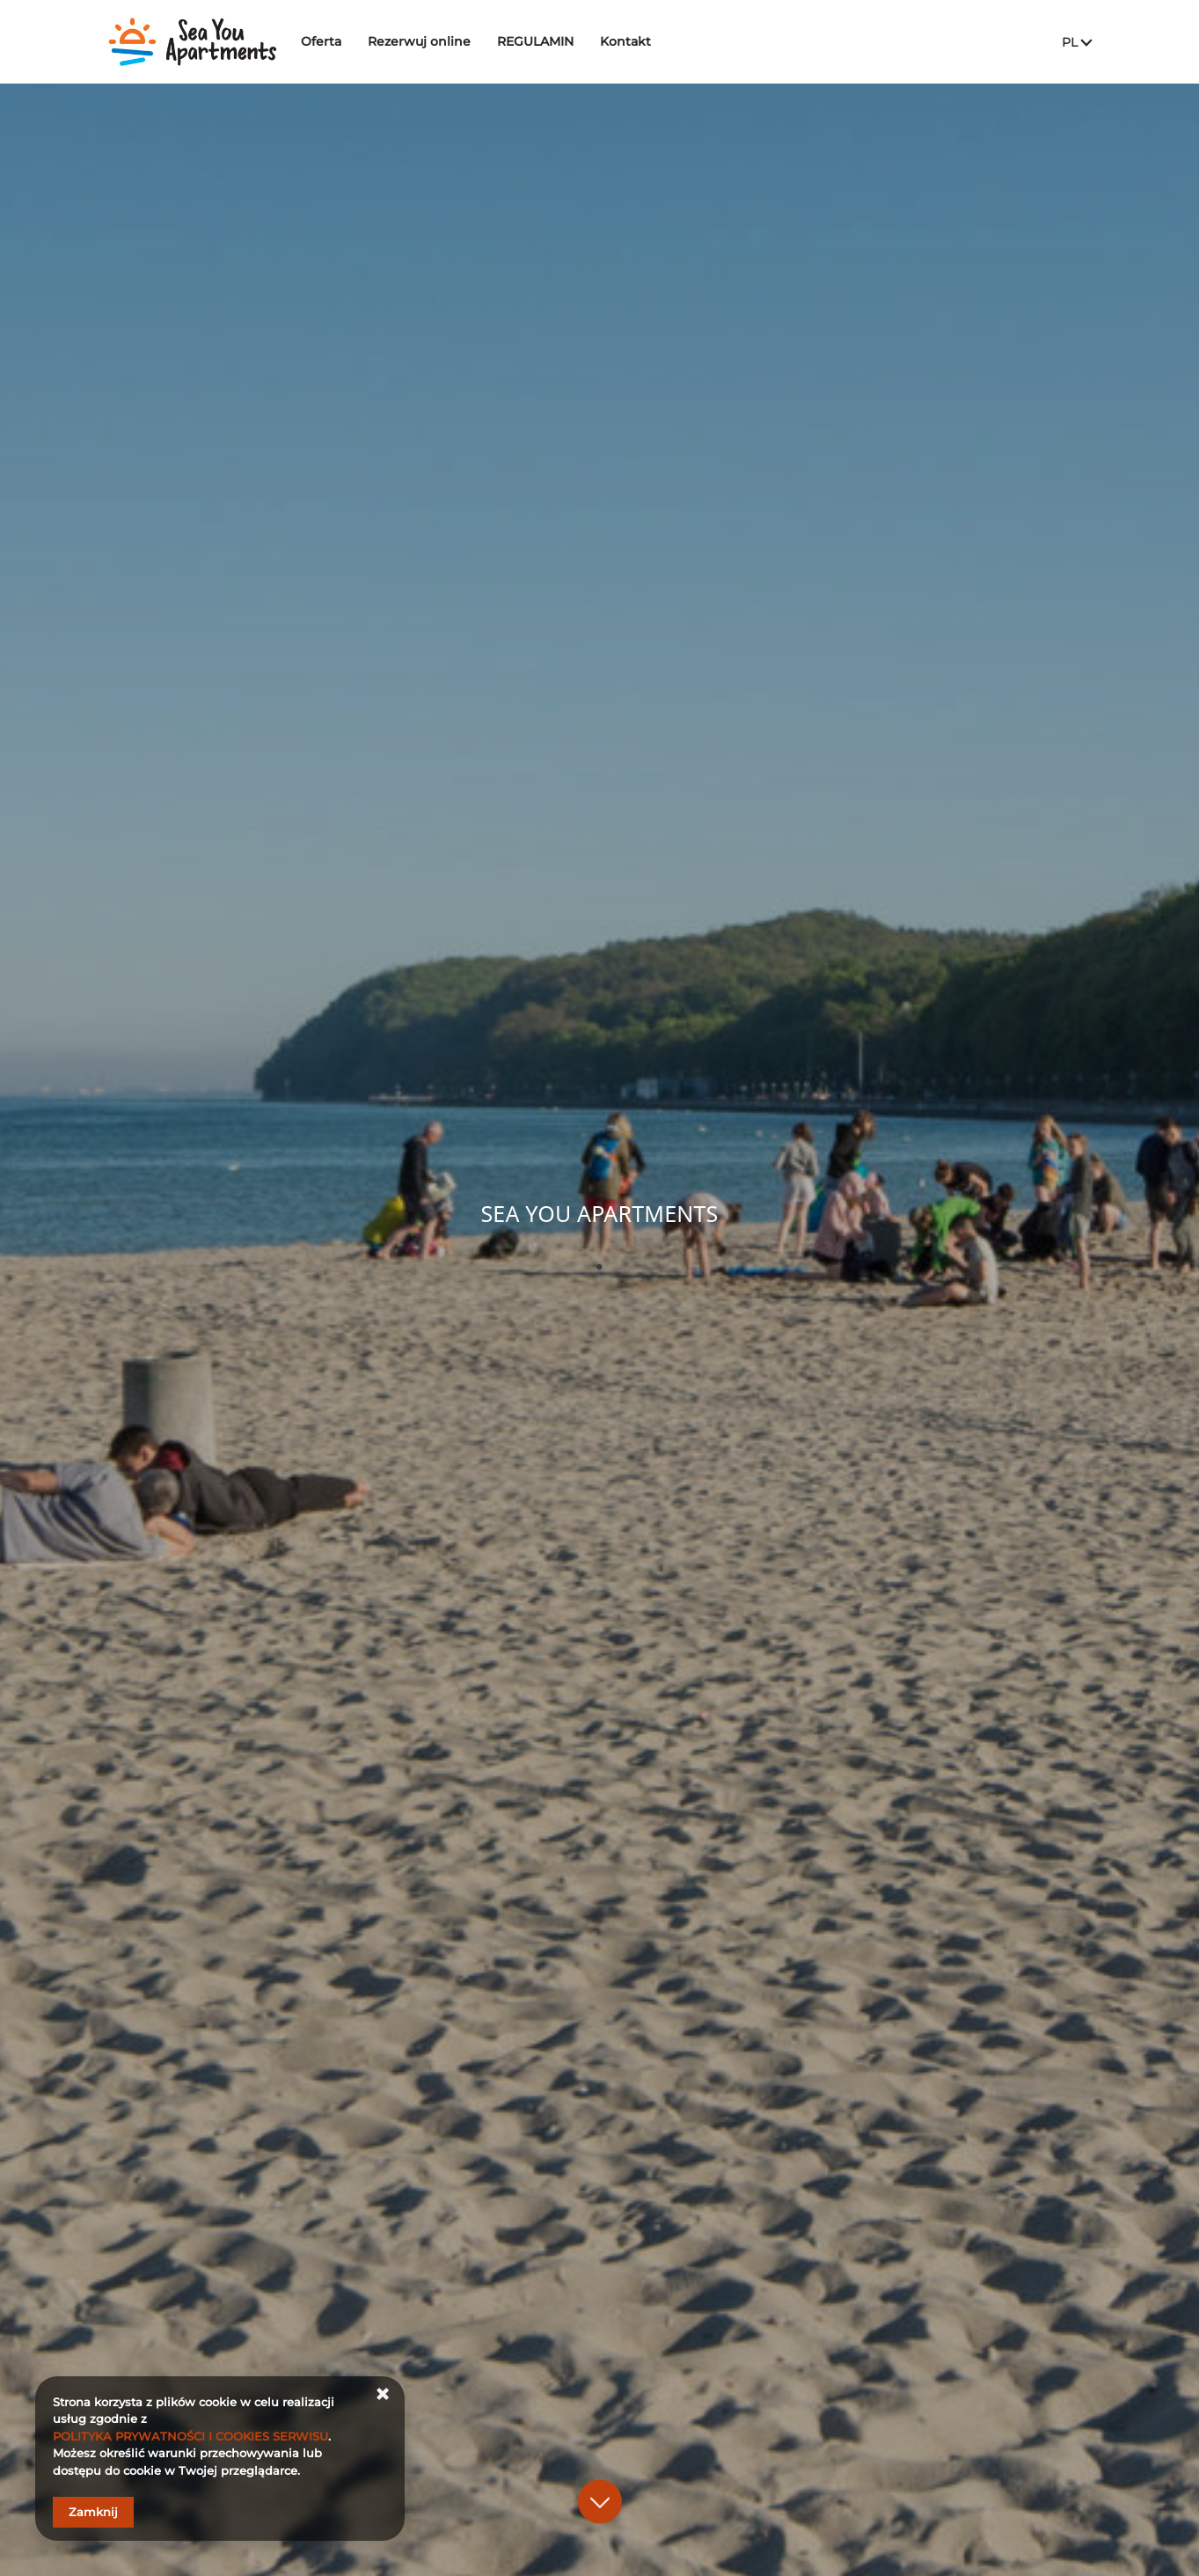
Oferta (333, 41)
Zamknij (93, 2512)
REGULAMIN (547, 41)
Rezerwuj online (431, 41)
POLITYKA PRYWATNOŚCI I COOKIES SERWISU (190, 2436)
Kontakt (637, 41)
